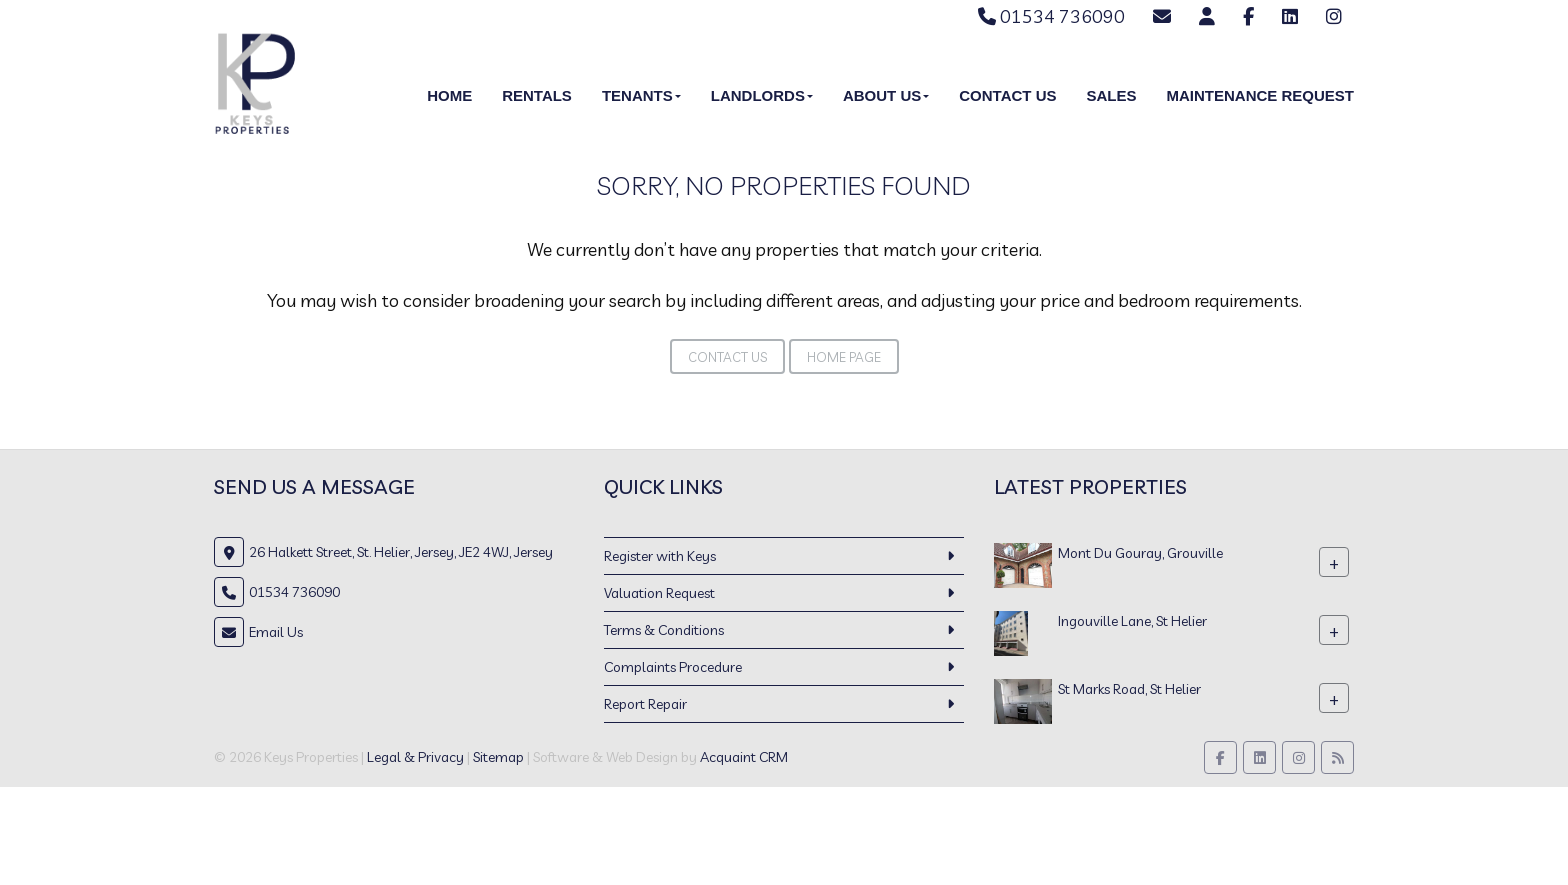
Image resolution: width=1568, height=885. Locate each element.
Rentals (537, 95)
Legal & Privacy (415, 757)
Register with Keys (660, 556)
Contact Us (1007, 95)
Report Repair (645, 704)
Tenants (641, 95)
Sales (1111, 95)
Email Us (276, 632)
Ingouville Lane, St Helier (1132, 621)
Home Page (844, 357)
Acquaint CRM (744, 757)
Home (449, 95)
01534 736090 (1051, 16)
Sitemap (498, 757)
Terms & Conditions (664, 630)
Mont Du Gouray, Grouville (1140, 553)
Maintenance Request (1260, 95)
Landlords (762, 95)
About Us (886, 95)
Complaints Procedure (673, 667)
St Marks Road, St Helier (1129, 689)
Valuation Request (659, 593)
